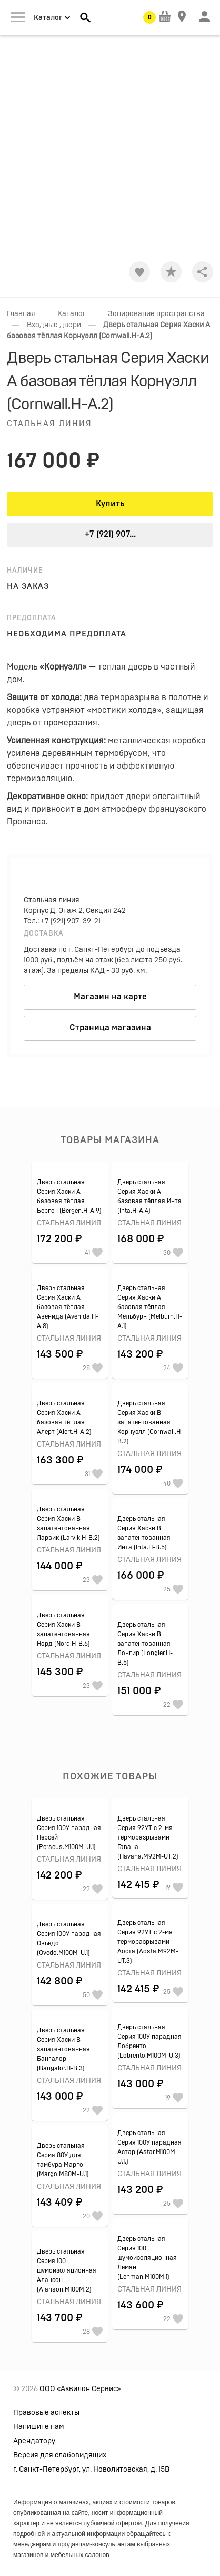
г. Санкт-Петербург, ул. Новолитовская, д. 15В (91, 2469)
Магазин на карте (110, 996)
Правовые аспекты (46, 2412)
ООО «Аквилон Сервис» (80, 2389)
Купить (110, 503)
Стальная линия (49, 424)
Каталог (71, 314)
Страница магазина (110, 1028)
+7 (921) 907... (110, 534)
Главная (21, 314)
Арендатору (34, 2441)
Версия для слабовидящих (59, 2455)
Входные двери (54, 325)
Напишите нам (38, 2427)
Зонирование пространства (156, 314)
